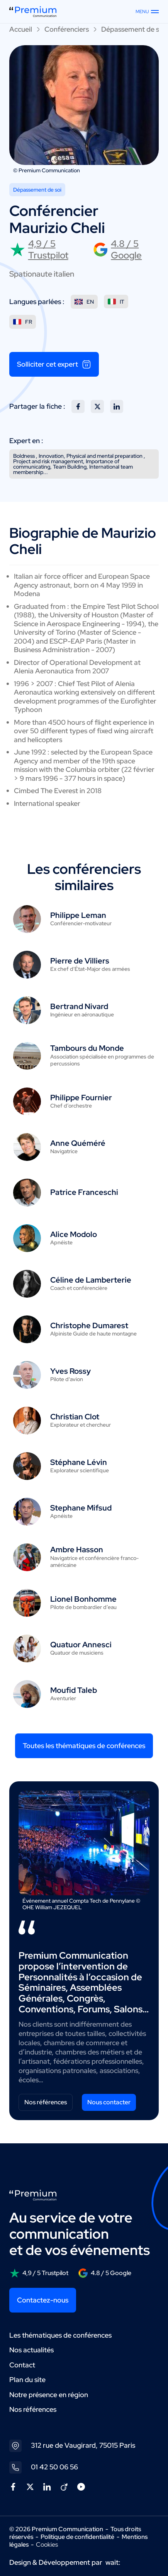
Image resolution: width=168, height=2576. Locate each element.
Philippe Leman (78, 915)
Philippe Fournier (81, 1098)
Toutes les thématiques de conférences (84, 1745)
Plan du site (27, 2379)
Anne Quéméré (77, 1143)
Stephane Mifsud (81, 1508)
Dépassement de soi (133, 29)
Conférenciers (66, 29)
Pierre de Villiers (79, 961)
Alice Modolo (73, 1234)
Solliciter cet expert (54, 364)
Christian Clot (74, 1417)
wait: (112, 2562)
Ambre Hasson (76, 1550)
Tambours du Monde (87, 1048)
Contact (22, 2364)
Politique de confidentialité (77, 2537)
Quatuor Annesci (81, 1645)
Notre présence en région (48, 2394)
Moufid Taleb (73, 1690)
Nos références (45, 2102)
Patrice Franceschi (84, 1192)
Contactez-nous (42, 2300)
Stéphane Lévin (78, 1462)
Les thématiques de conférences (60, 2335)
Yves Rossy (70, 1371)
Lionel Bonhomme (83, 1599)
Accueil (20, 29)
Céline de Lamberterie (90, 1280)
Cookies (47, 2545)
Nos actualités (31, 2349)
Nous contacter (109, 2102)
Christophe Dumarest (89, 1325)
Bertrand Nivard (79, 1006)
